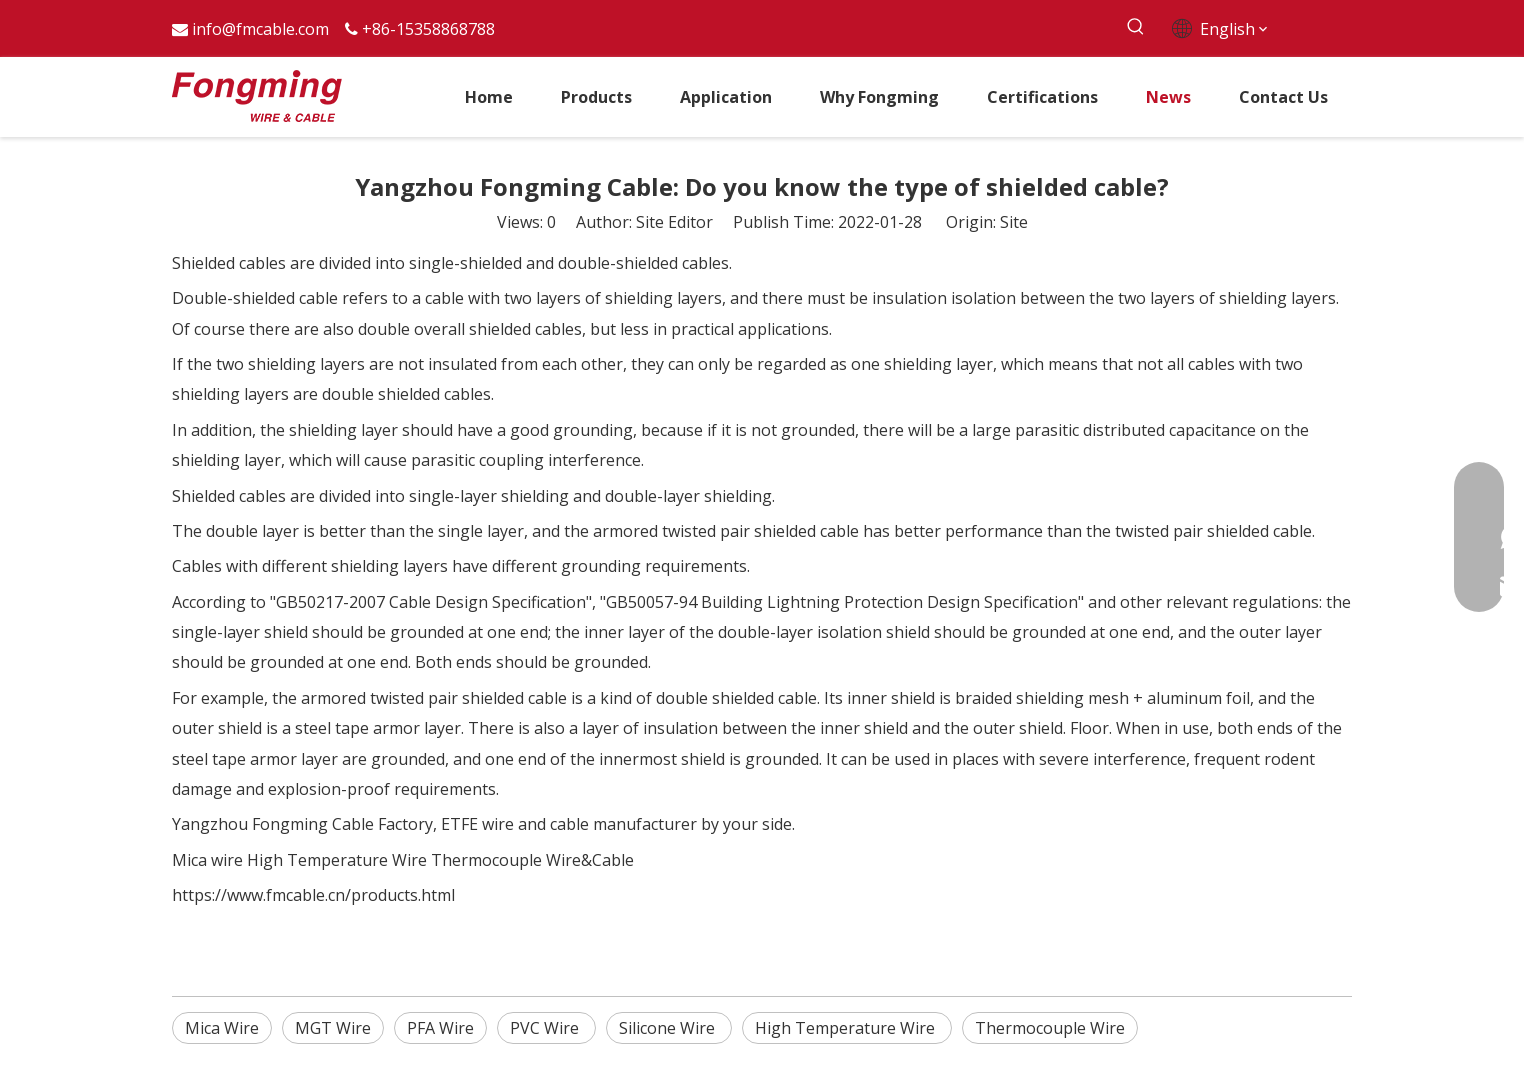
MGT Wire (333, 1028)
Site (1014, 222)
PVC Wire (546, 1028)
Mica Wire (222, 1028)
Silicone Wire (669, 1028)
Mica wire (207, 860)
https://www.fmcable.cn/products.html (313, 895)
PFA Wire (440, 1028)
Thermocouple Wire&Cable (532, 860)
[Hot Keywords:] (1135, 27)
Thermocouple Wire (1050, 1028)
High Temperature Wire (337, 860)
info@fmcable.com (260, 29)
